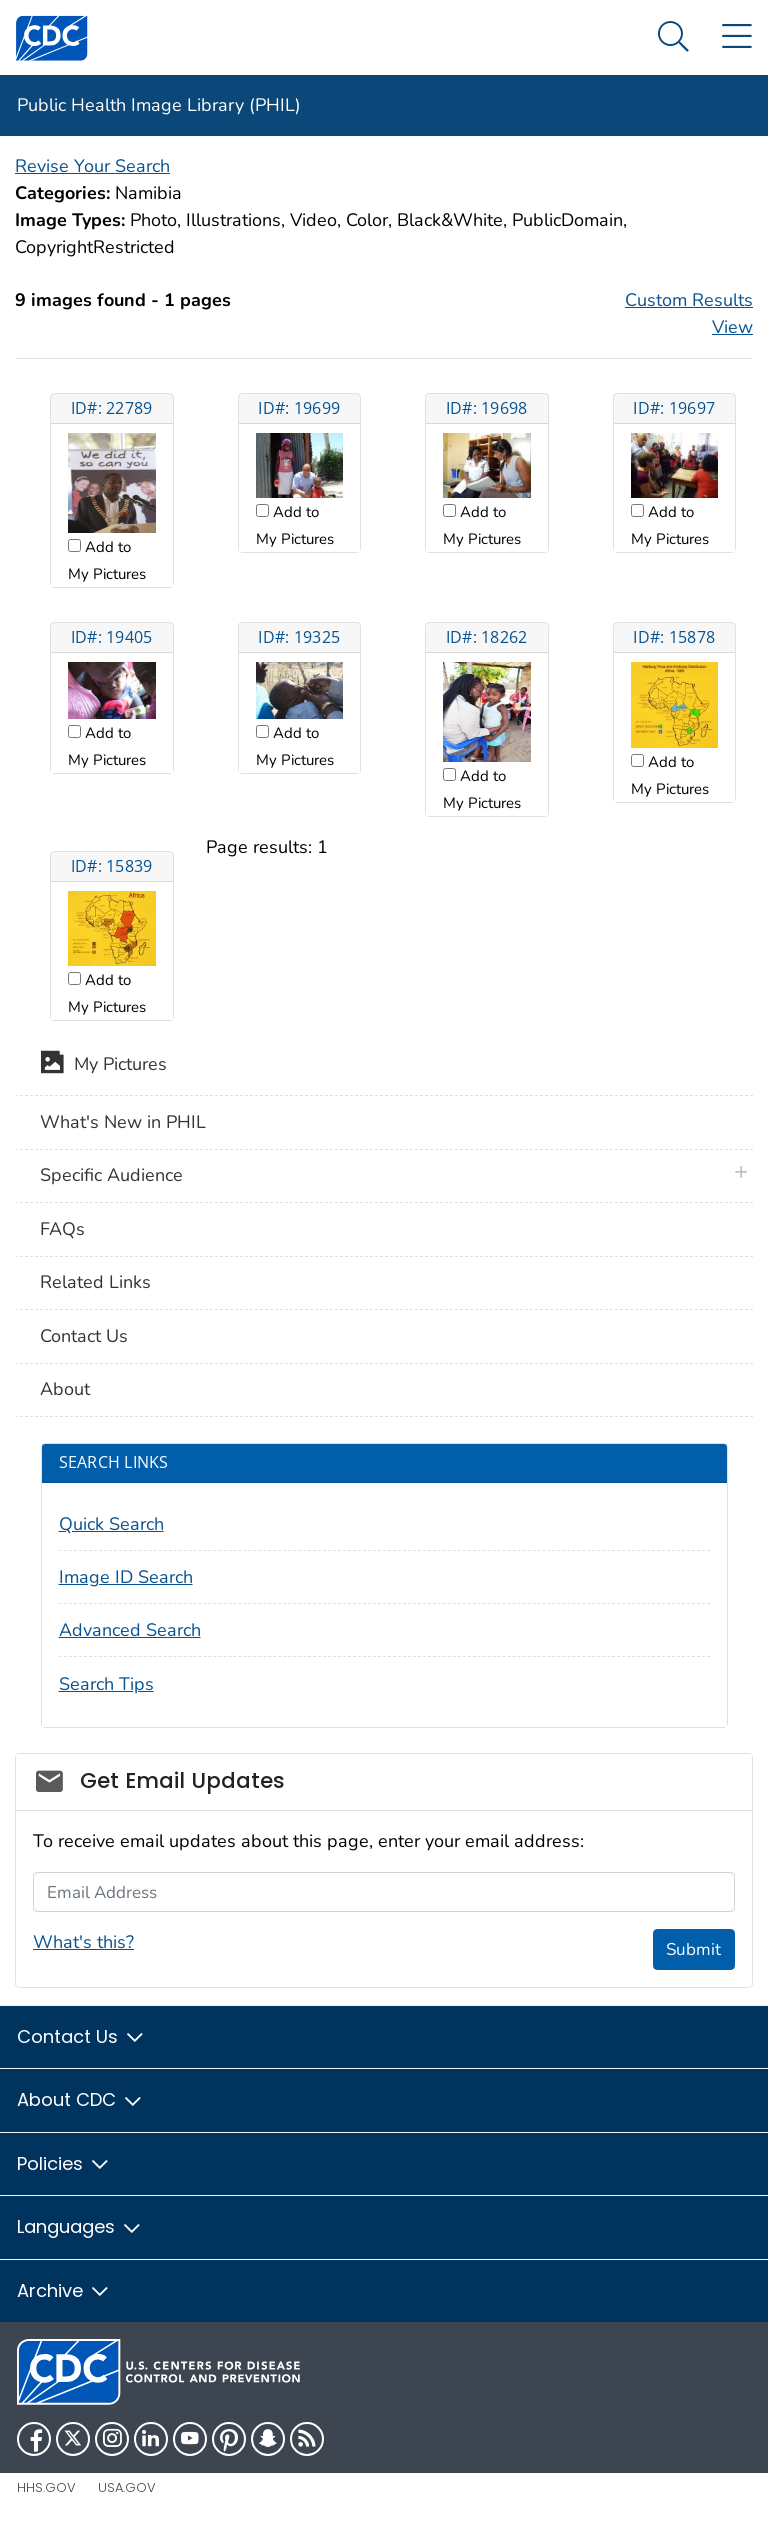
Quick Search (111, 1524)
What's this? (83, 1942)
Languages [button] (80, 2226)
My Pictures (103, 1066)
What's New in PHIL (123, 1122)
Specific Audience (111, 1175)
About (65, 1389)
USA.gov (127, 2487)
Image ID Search (126, 1577)
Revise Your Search (92, 166)
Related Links (95, 1282)
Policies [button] (64, 2163)
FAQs (62, 1229)
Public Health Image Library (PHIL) (159, 105)
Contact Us (84, 1336)
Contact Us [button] (81, 2036)
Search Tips (106, 1684)
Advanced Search (130, 1630)
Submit (693, 1949)
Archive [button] (64, 2290)
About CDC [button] (80, 2099)
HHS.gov (46, 2487)
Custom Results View (689, 313)
